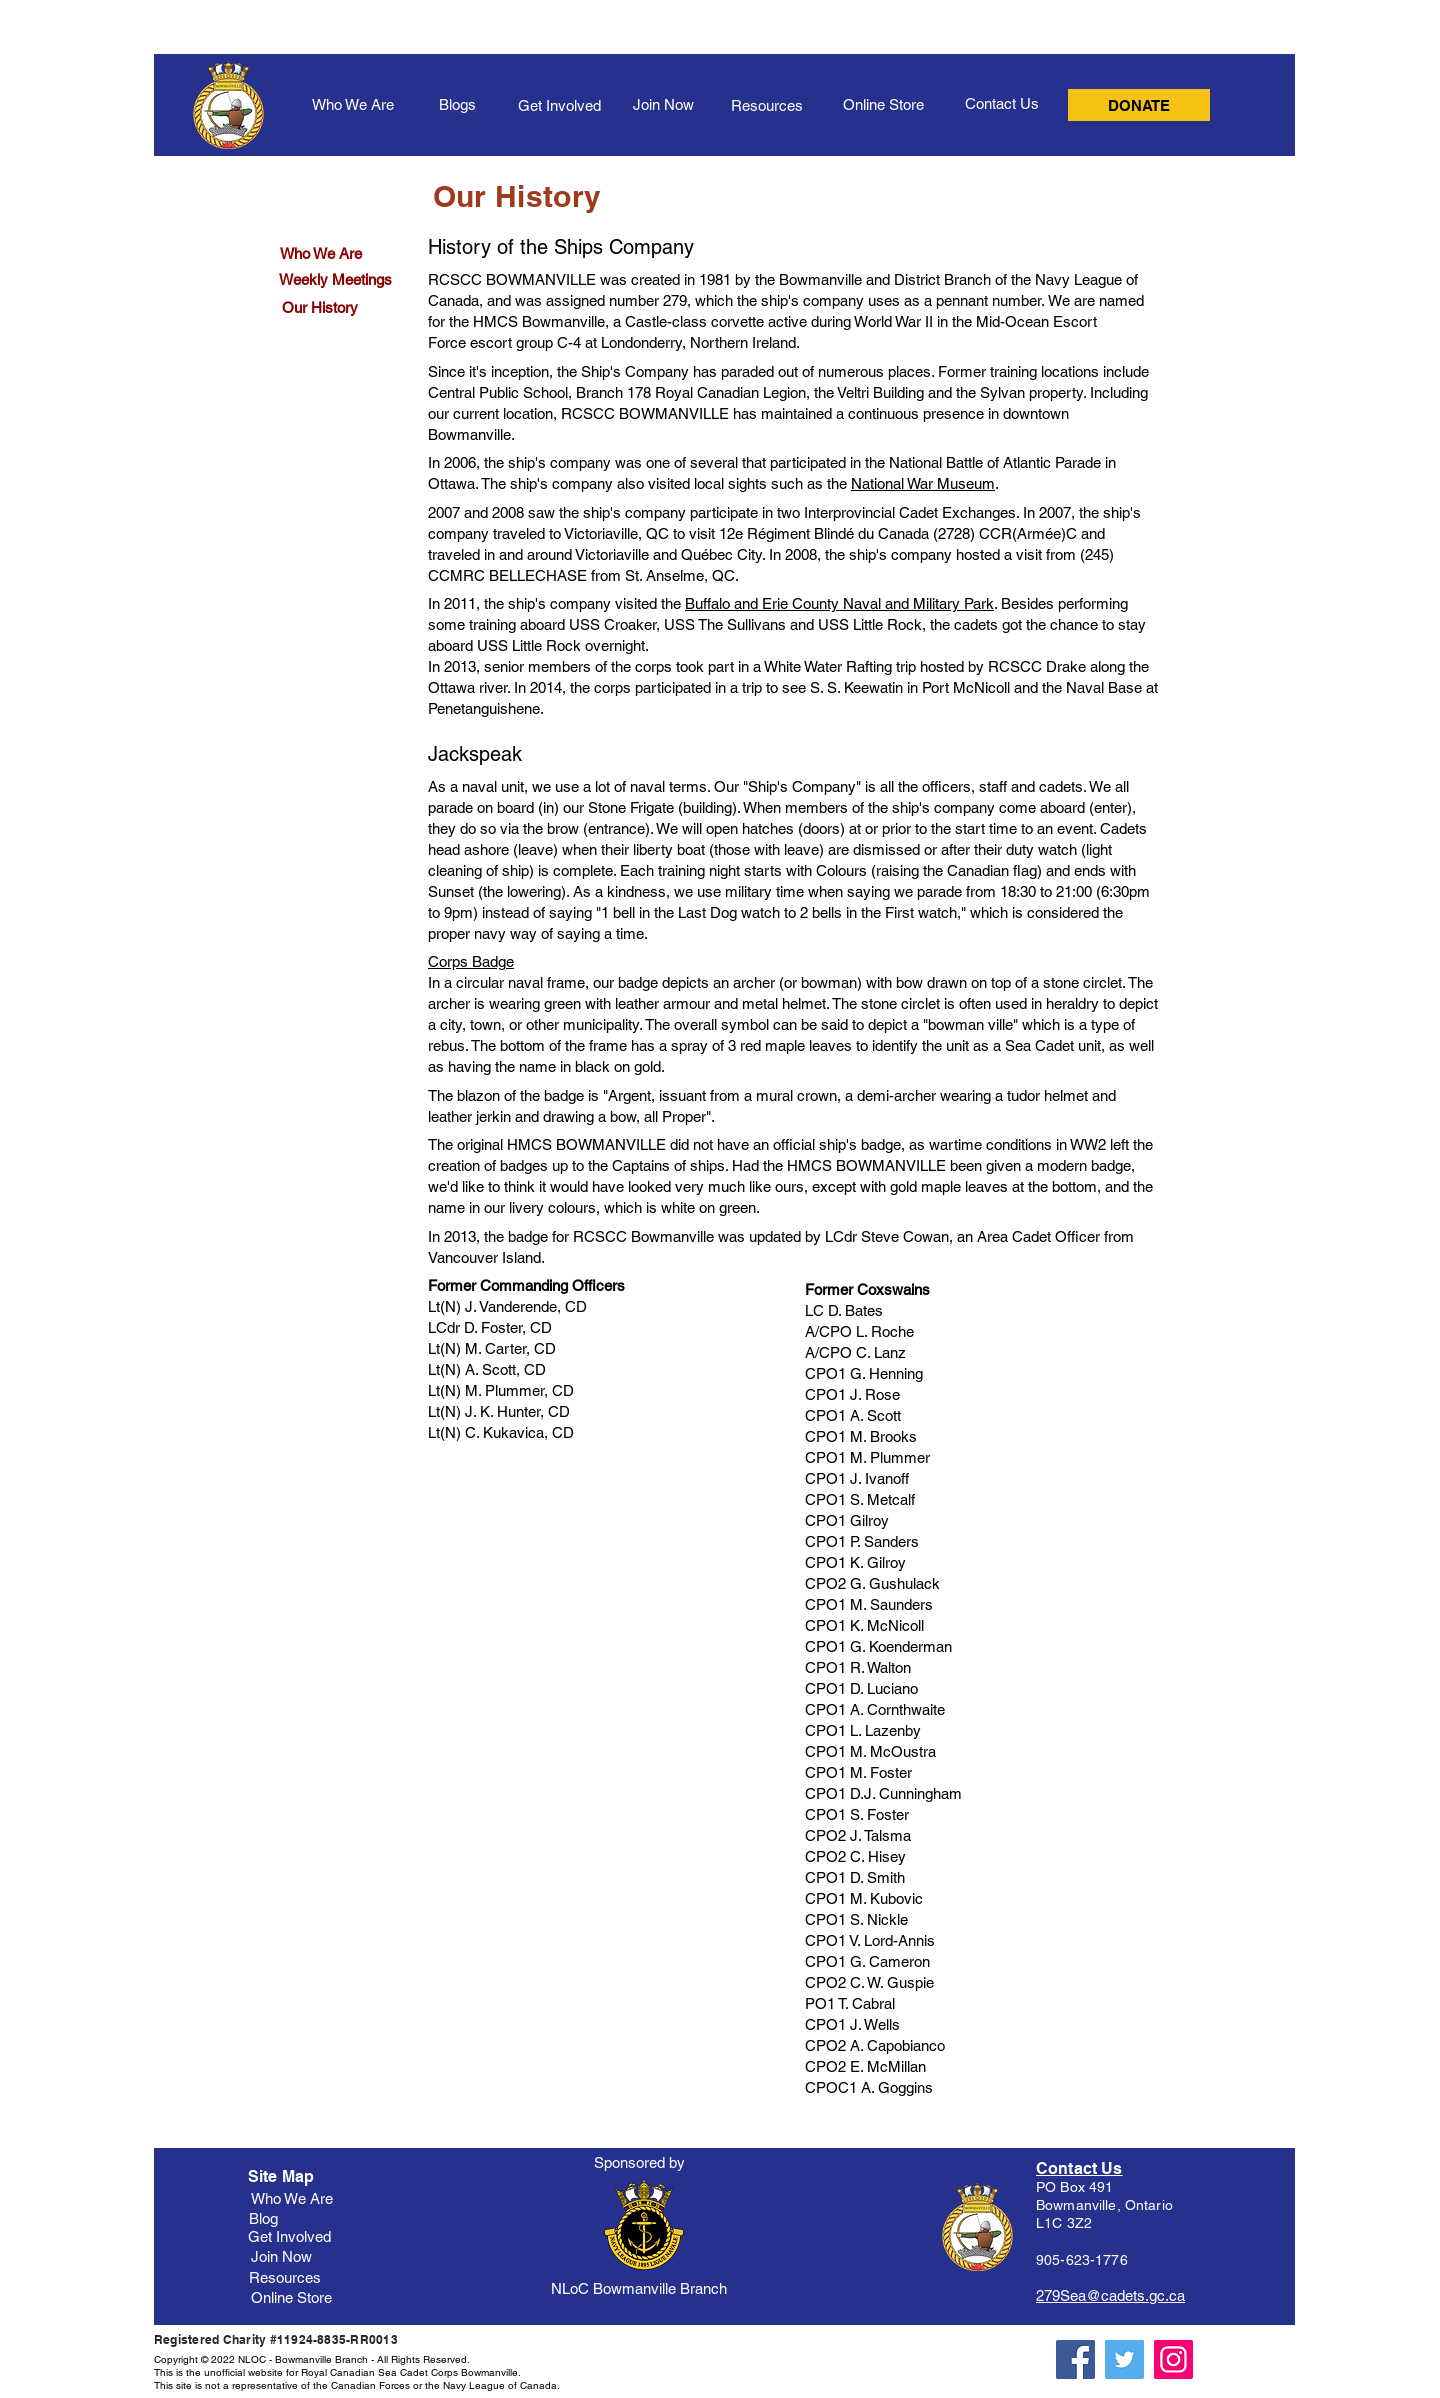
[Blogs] (457, 104)
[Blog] (263, 2218)
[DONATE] (1139, 105)
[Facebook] (1075, 2359)
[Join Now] (663, 104)
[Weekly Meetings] (335, 279)
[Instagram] (1173, 2359)
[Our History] (320, 307)
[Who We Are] (353, 104)
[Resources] (767, 105)
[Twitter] (1124, 2359)
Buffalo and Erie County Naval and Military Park (839, 603)
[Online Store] (883, 104)
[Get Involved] (559, 105)
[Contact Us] (1002, 103)
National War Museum (923, 483)
